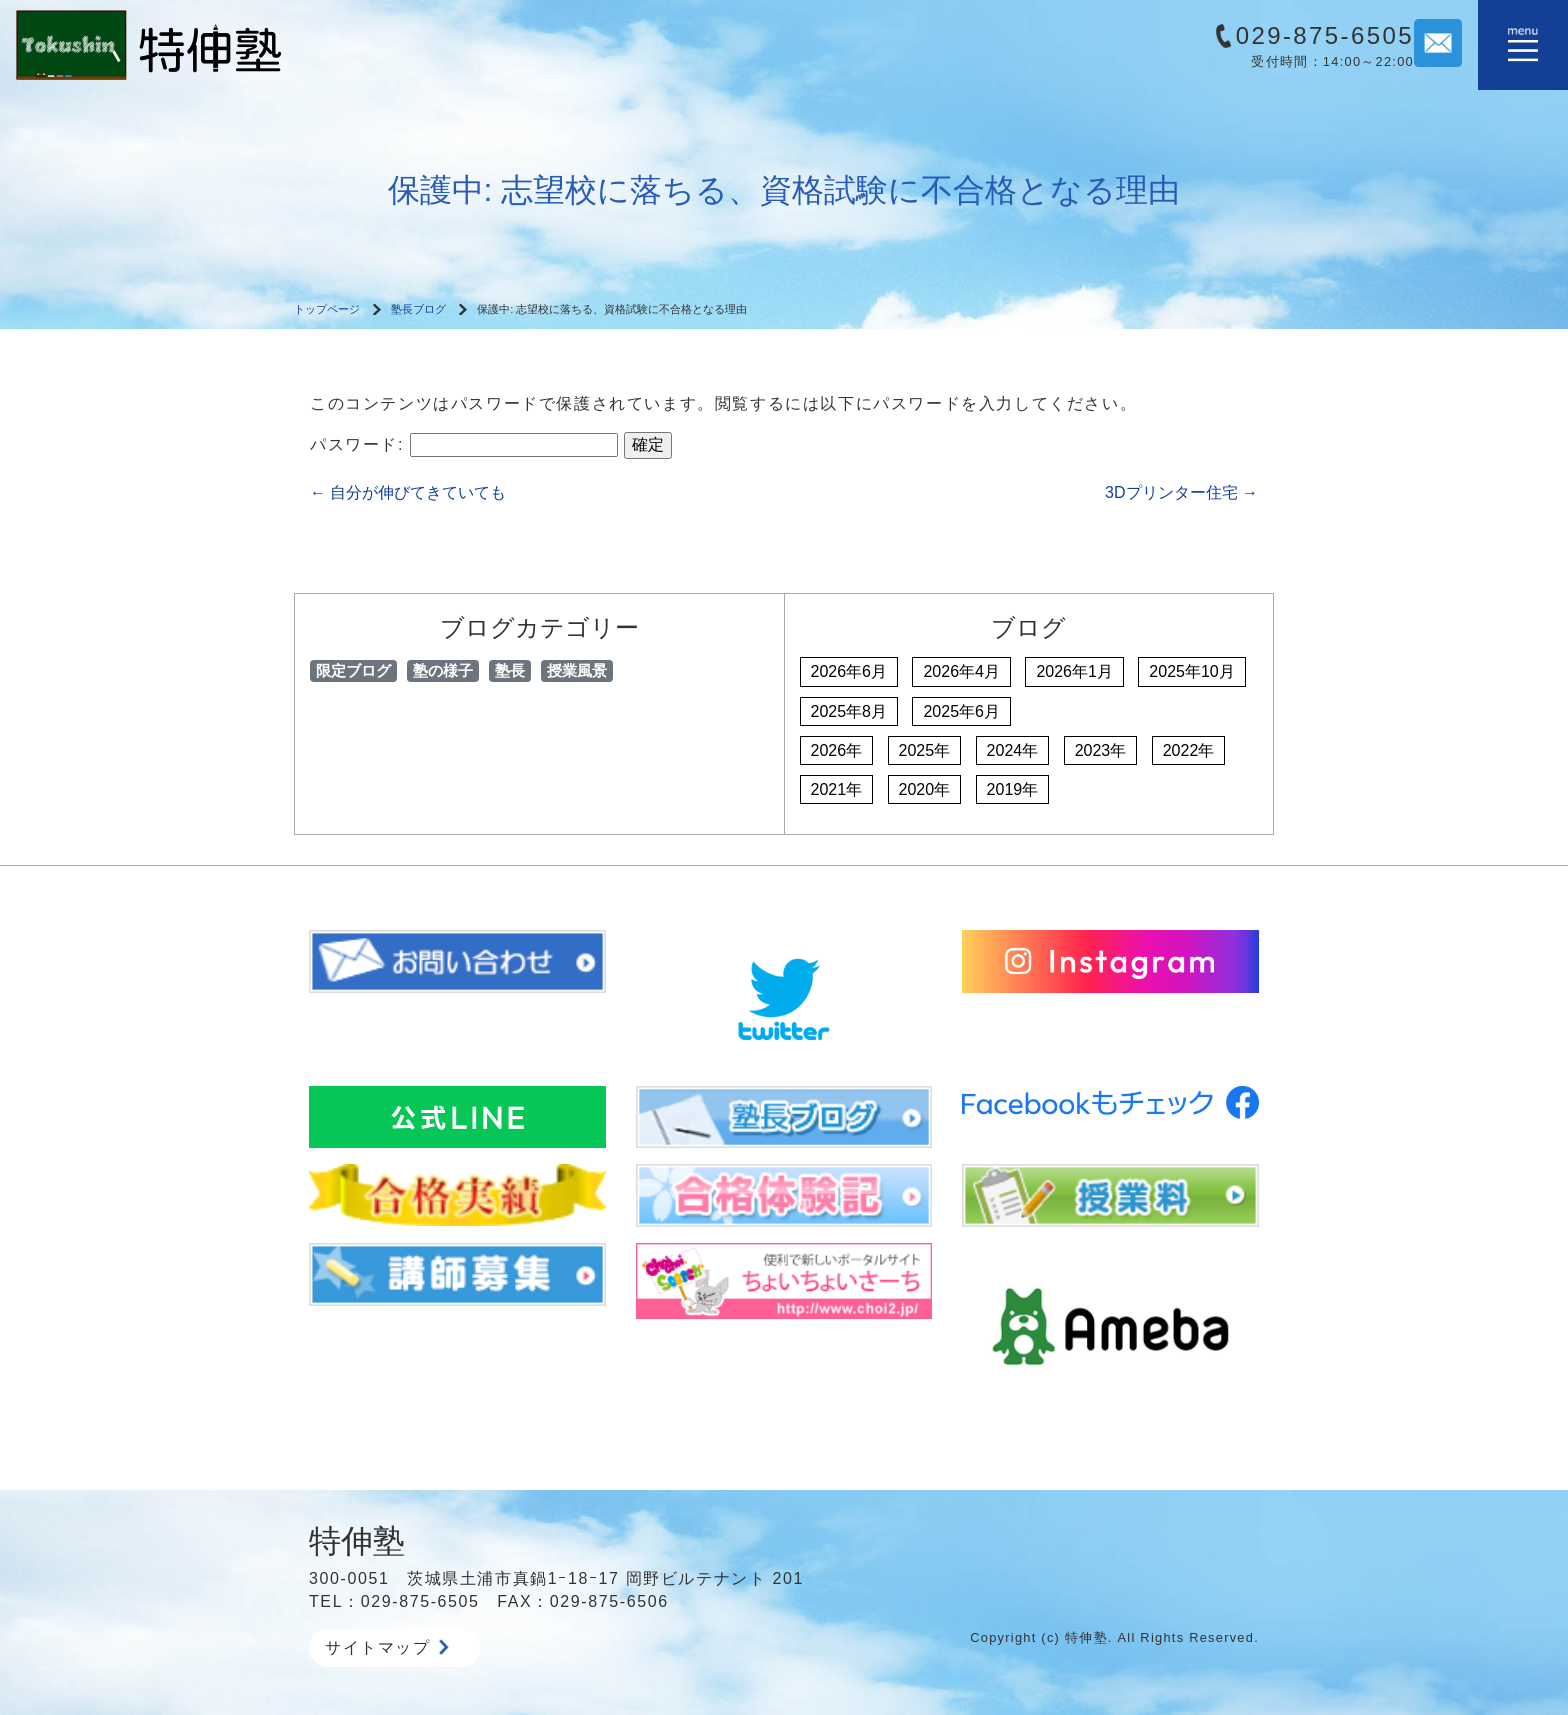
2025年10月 (1191, 671)
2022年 (1189, 750)
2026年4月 (961, 671)
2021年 (837, 789)
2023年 (1101, 750)
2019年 (1013, 789)
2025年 (925, 750)
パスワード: (464, 445)
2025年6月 (961, 711)
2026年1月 (1074, 671)
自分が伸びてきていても (408, 492)
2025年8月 (849, 711)
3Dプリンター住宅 (1181, 492)
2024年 (1013, 750)
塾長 (510, 670)
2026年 (837, 750)
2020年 (925, 789)
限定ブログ (353, 670)
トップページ (327, 309)
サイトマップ (387, 1647)
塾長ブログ (418, 309)
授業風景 (577, 670)
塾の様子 (443, 670)
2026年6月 (849, 671)
